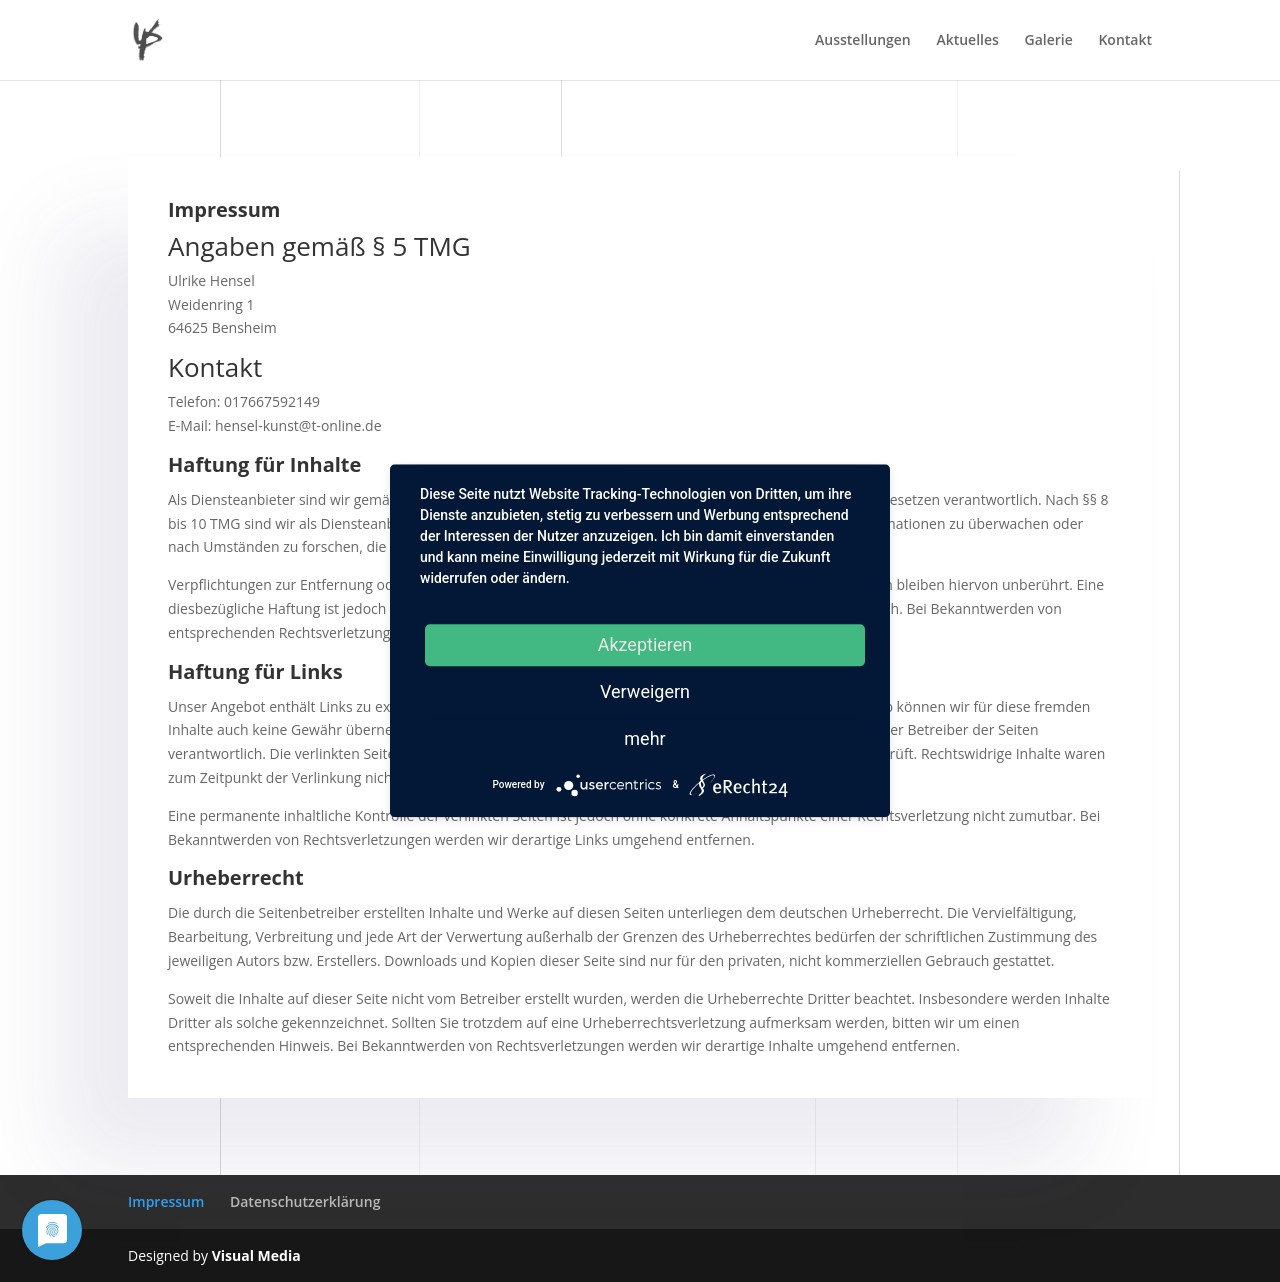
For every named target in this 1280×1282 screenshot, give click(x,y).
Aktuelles (967, 41)
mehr (644, 738)
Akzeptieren (645, 644)
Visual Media (256, 1255)
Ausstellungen (863, 41)
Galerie (1049, 41)
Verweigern (645, 691)
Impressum (166, 1201)
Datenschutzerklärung (305, 1201)
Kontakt (1125, 41)
